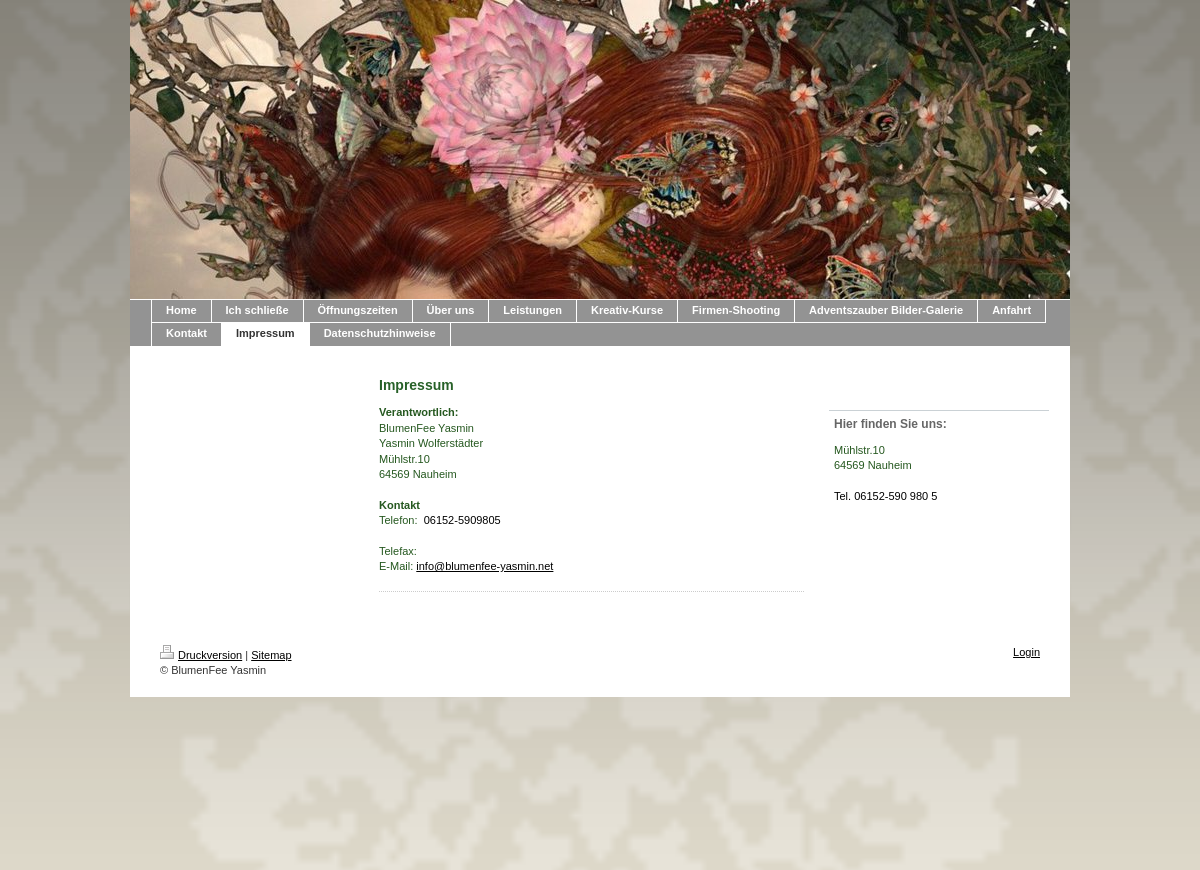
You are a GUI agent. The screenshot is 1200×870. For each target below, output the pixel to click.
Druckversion (201, 655)
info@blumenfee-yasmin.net (484, 566)
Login (1026, 652)
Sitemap (271, 655)
